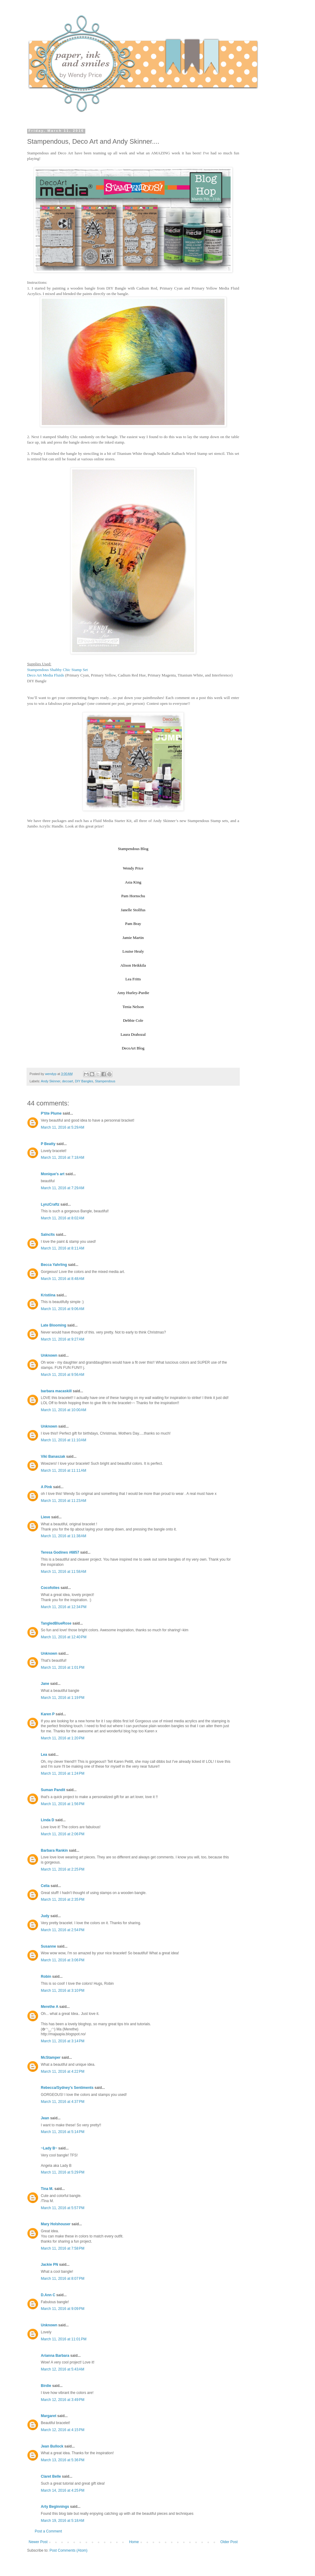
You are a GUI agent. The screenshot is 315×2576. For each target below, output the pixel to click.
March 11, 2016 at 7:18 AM (62, 1157)
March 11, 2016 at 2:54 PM (62, 1930)
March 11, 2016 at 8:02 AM (62, 1218)
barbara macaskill (56, 1391)
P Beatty (48, 1144)
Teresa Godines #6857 (60, 1552)
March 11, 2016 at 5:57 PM (62, 2208)
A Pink (46, 1487)
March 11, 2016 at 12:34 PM (64, 1607)
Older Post (229, 2542)
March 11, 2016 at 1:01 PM (62, 1667)
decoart (67, 1081)
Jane (45, 1684)
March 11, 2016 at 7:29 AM (62, 1188)
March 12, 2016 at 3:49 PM (62, 2400)
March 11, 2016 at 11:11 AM (63, 1470)
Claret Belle (51, 2476)
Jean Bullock (52, 2446)
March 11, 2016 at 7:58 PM (62, 2248)
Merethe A (49, 2007)
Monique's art (53, 1174)
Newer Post (38, 2542)
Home (134, 2542)
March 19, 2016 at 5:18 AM (62, 2520)
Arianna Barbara (55, 2355)
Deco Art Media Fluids (45, 675)
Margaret (48, 2416)
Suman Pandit (53, 1790)
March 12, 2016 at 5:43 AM (62, 2369)
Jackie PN (49, 2264)
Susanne (48, 1946)
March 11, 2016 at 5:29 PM (62, 2172)
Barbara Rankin (54, 1850)
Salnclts (48, 1234)
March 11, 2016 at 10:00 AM (63, 1410)
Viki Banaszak (53, 1456)
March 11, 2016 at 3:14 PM (62, 2041)
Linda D (47, 1820)
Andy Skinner (50, 1081)
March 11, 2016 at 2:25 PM (62, 1869)
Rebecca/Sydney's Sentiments (67, 2088)
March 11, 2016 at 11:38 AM (63, 1536)
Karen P (48, 1714)
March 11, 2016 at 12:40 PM (64, 1637)
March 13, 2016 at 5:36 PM (62, 2460)
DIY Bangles (84, 1081)
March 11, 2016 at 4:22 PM (62, 2071)
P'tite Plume (51, 1113)
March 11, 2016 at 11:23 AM (63, 1501)
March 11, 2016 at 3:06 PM (62, 1960)
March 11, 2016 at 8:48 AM (62, 1279)
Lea (44, 1754)
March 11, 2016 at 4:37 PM (62, 2102)
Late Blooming (54, 1325)
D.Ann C (48, 2295)
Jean (45, 2118)
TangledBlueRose (56, 1623)
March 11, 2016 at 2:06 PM (62, 1834)
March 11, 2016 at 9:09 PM (62, 2309)
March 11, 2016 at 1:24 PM (62, 1773)
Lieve (45, 1517)
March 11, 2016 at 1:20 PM (62, 1738)
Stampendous (105, 1081)
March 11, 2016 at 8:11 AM (62, 1248)
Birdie (46, 2386)
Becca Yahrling (54, 1265)
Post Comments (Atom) (68, 2550)
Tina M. (47, 2189)
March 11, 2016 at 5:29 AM (62, 1127)
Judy (45, 1916)
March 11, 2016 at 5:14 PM (62, 2132)
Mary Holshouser (55, 2224)
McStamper (51, 2057)
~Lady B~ (49, 2148)
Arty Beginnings (55, 2506)
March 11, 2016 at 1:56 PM (62, 1804)
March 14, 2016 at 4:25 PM (62, 2490)
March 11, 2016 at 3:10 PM (62, 1990)
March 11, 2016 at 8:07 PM (62, 2278)
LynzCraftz (50, 1204)
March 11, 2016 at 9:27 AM (62, 1339)
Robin (46, 1976)
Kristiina (48, 1295)
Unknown (49, 1355)
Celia (45, 1886)
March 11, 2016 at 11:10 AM (63, 1440)
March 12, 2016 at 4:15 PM (62, 2430)
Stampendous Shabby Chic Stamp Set (57, 669)
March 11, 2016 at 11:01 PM (64, 2339)
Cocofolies (50, 1588)
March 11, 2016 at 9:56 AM (62, 1374)
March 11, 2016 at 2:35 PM (62, 1899)
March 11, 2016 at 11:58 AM (63, 1571)
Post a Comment (48, 2531)
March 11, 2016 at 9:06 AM (62, 1309)
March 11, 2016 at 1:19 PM (62, 1698)
